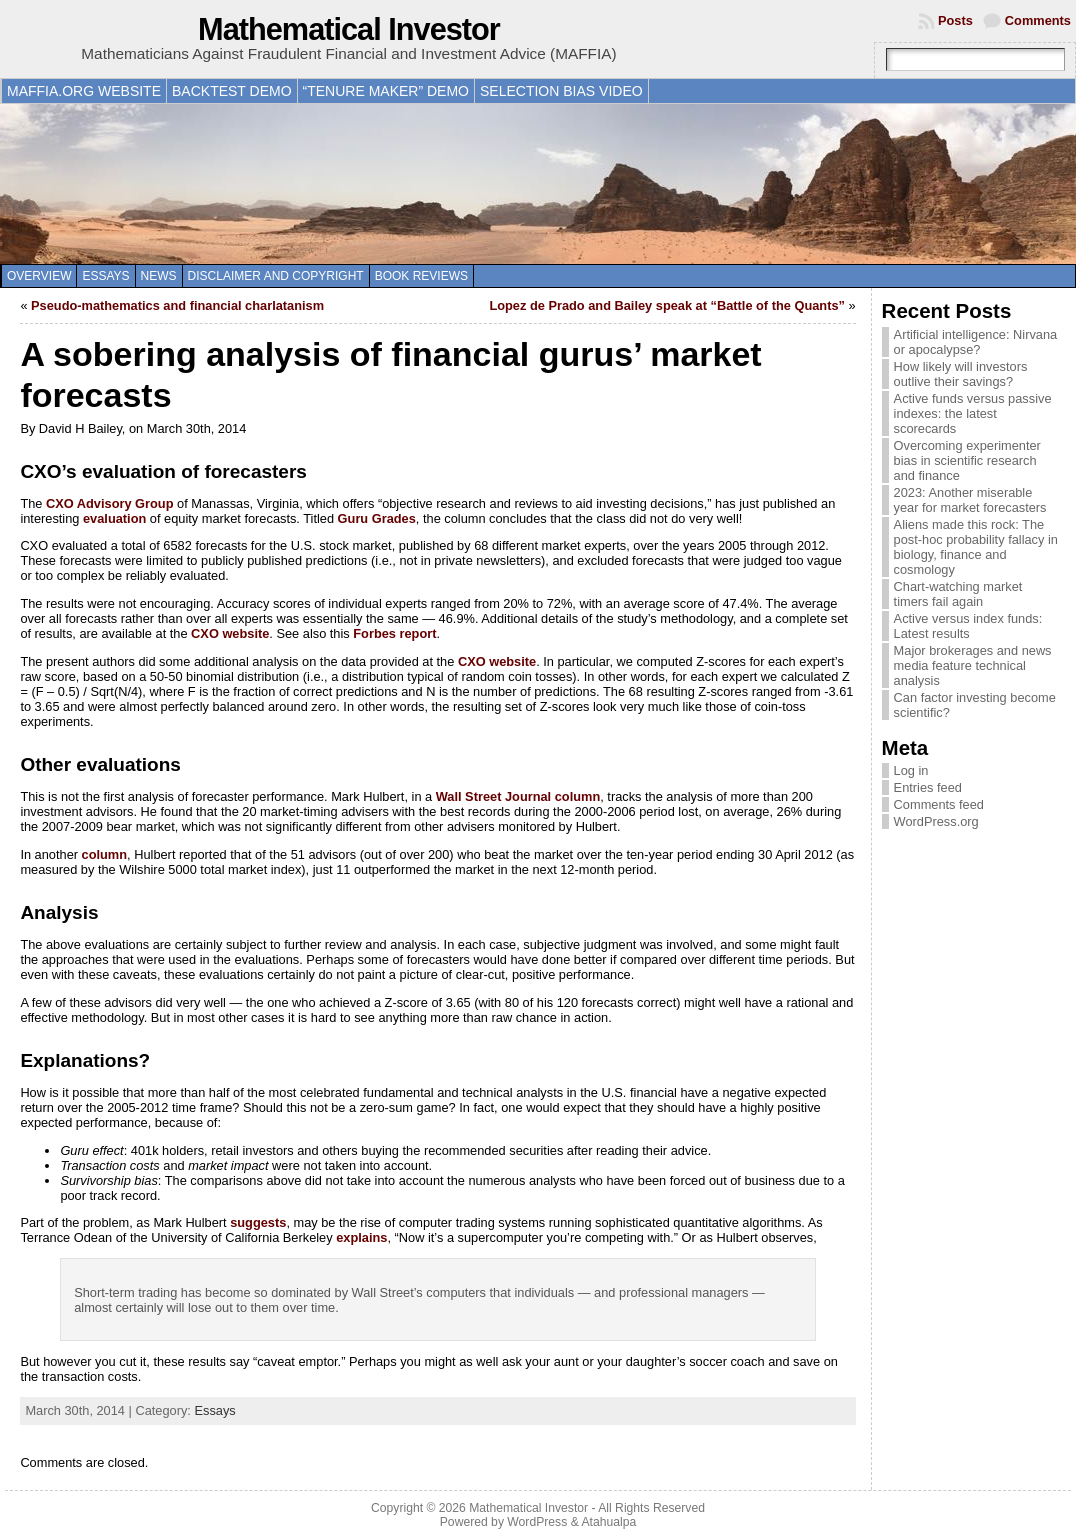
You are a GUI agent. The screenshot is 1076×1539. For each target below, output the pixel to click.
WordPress (537, 1522)
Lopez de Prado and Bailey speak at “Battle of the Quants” (667, 305)
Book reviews (421, 276)
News (159, 276)
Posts (955, 20)
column (105, 854)
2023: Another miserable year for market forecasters (970, 500)
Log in (911, 770)
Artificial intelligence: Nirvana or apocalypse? (976, 342)
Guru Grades (377, 518)
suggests (258, 1222)
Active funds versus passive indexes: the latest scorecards (973, 413)
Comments (1038, 20)
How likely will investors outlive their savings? (961, 374)
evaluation (114, 518)
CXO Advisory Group (110, 503)
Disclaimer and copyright (276, 276)
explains (361, 1237)
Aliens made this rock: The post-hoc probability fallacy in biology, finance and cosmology (976, 547)
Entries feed (928, 787)
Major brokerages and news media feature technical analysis (973, 665)
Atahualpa (608, 1522)
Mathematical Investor (349, 29)
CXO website (230, 633)
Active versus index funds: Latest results (968, 626)
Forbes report (394, 633)
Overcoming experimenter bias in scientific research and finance (967, 460)
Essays (105, 276)
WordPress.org (936, 821)
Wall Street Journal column (518, 796)
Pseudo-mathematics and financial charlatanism (177, 305)
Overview (39, 276)
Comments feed (939, 804)
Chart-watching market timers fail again (958, 594)
